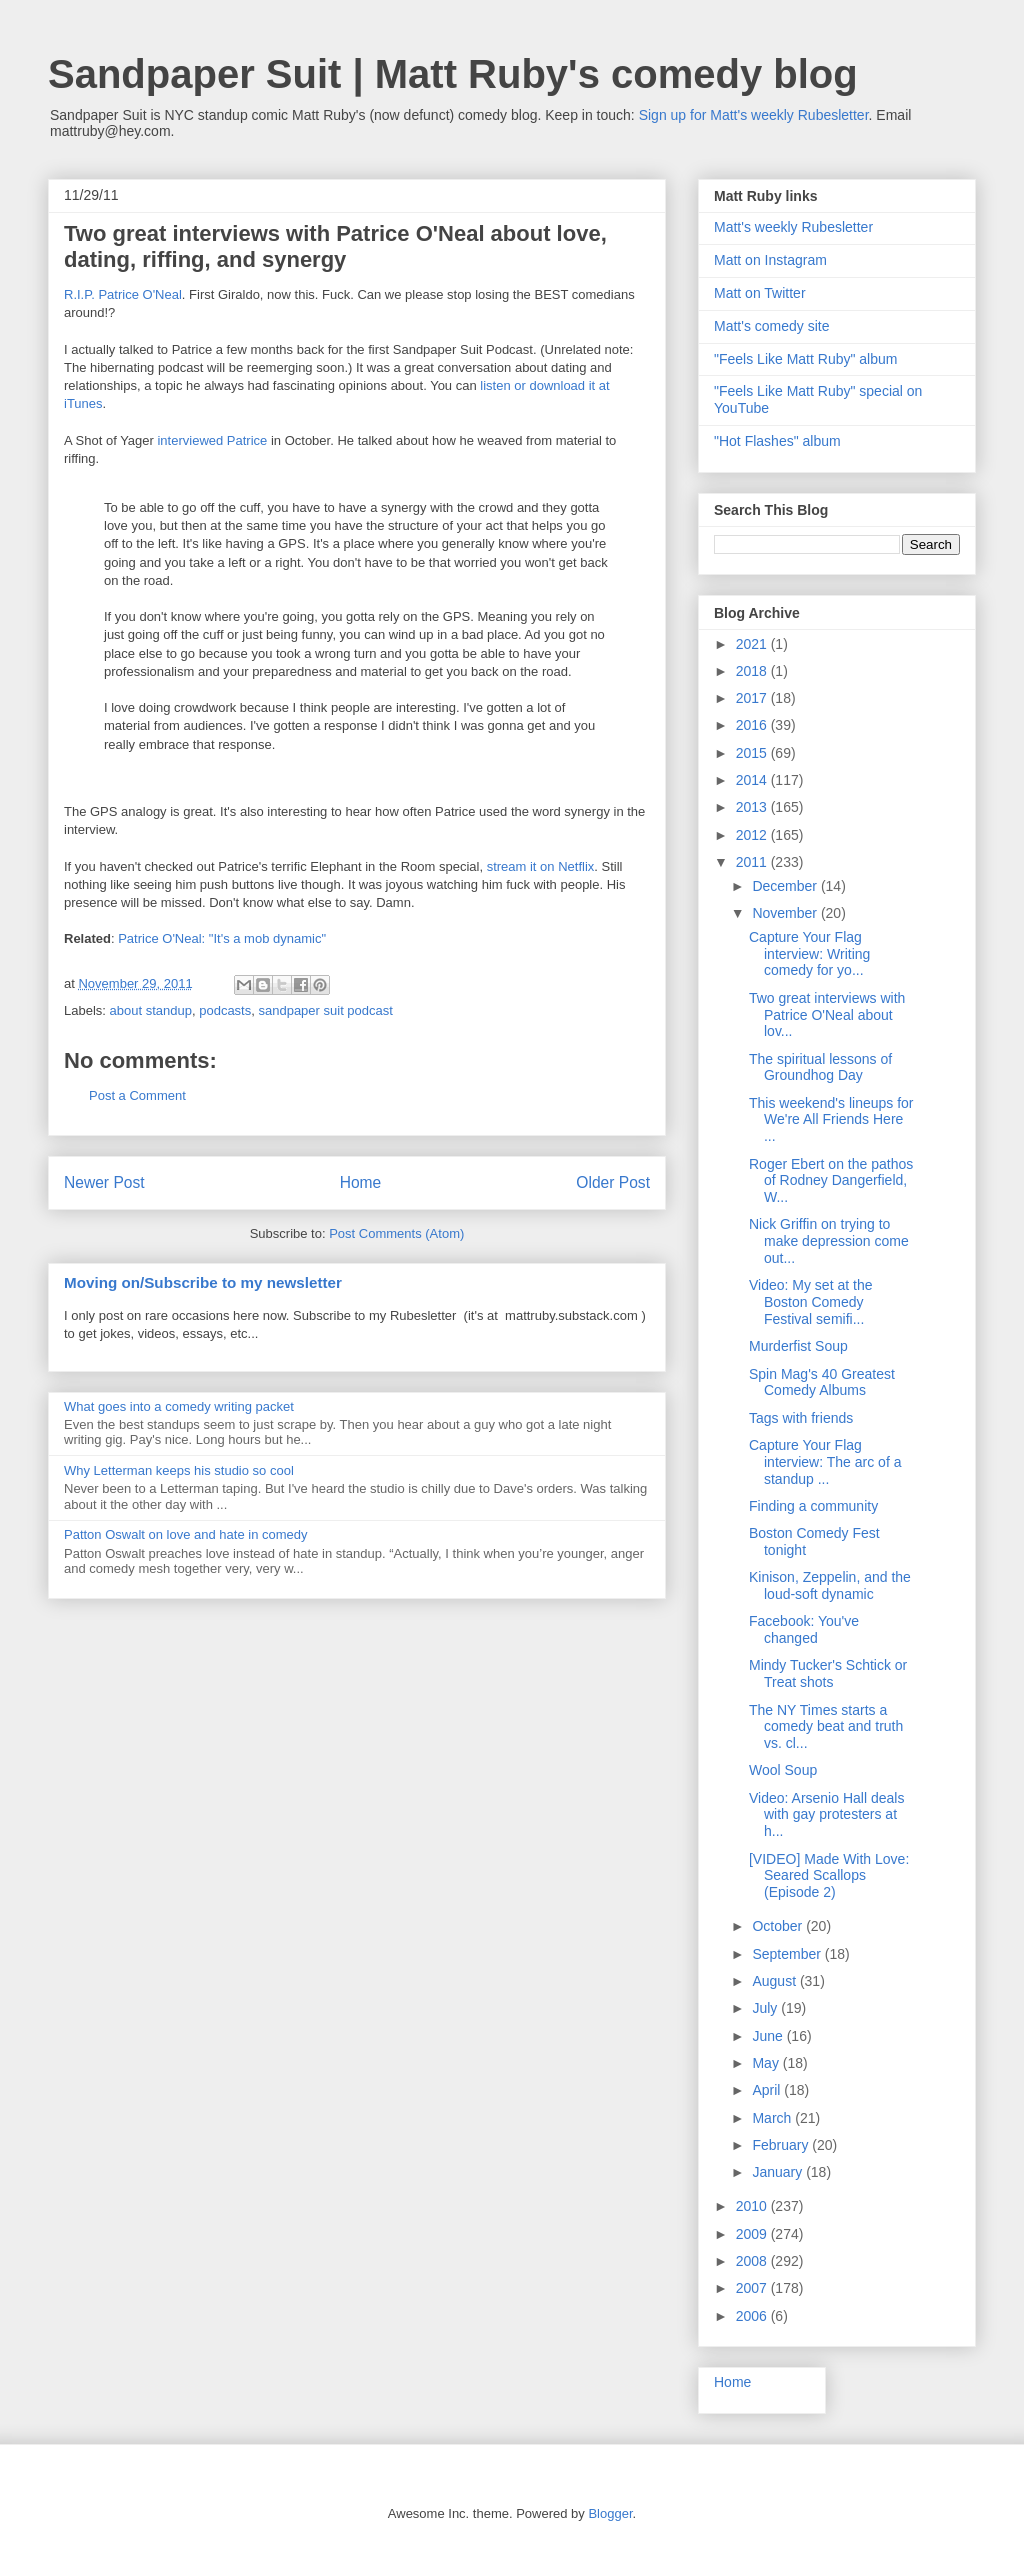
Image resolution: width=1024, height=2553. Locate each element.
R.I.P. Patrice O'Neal (123, 294)
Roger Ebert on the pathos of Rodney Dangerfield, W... (831, 1181)
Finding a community (813, 1506)
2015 (753, 753)
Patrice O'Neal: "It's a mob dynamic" (222, 938)
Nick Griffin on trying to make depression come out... (829, 1241)
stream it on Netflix (541, 866)
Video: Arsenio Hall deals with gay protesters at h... (826, 1815)
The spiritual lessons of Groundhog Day (820, 1067)
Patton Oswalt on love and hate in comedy (186, 1534)
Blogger (610, 2513)
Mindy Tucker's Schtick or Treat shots (828, 1673)
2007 (753, 2288)
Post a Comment (137, 1095)
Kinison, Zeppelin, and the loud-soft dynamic (830, 1585)
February (782, 2145)
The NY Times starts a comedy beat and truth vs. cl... (826, 1727)
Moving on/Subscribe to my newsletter (203, 1282)
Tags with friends (801, 1418)
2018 (753, 671)
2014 (753, 780)
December (786, 886)
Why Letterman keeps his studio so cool (179, 1470)
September (788, 1954)
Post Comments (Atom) (396, 1233)
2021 (753, 644)
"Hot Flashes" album (777, 441)
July (766, 2008)
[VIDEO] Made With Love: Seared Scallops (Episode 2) (829, 1876)
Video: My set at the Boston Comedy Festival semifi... (810, 1302)
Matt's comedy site (772, 326)
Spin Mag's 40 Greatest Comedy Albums (822, 1382)
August (775, 1981)
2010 (753, 2206)
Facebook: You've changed (804, 1629)
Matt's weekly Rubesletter (793, 227)
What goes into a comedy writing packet (179, 1406)
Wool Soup (783, 1770)
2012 (753, 835)
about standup (151, 1010)
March (773, 2118)
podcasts (225, 1010)
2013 (753, 807)
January (779, 2172)
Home (361, 1182)
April (768, 2090)
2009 (753, 2234)
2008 (753, 2261)
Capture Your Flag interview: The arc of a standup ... (825, 1462)
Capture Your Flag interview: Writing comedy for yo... (809, 954)
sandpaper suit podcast (325, 1010)
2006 (753, 2316)
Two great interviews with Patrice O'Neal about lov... (827, 1015)
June (769, 2036)
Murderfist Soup (798, 1346)
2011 (753, 862)
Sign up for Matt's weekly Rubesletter (754, 115)
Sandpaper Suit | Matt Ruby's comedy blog (453, 74)
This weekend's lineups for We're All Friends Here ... (831, 1120)
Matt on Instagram (770, 260)
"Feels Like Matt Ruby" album (805, 359)
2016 (753, 725)
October (779, 1926)
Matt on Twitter (760, 293)
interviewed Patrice (212, 440)
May (767, 2063)
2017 (753, 698)
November (786, 913)
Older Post (613, 1182)
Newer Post (104, 1182)
